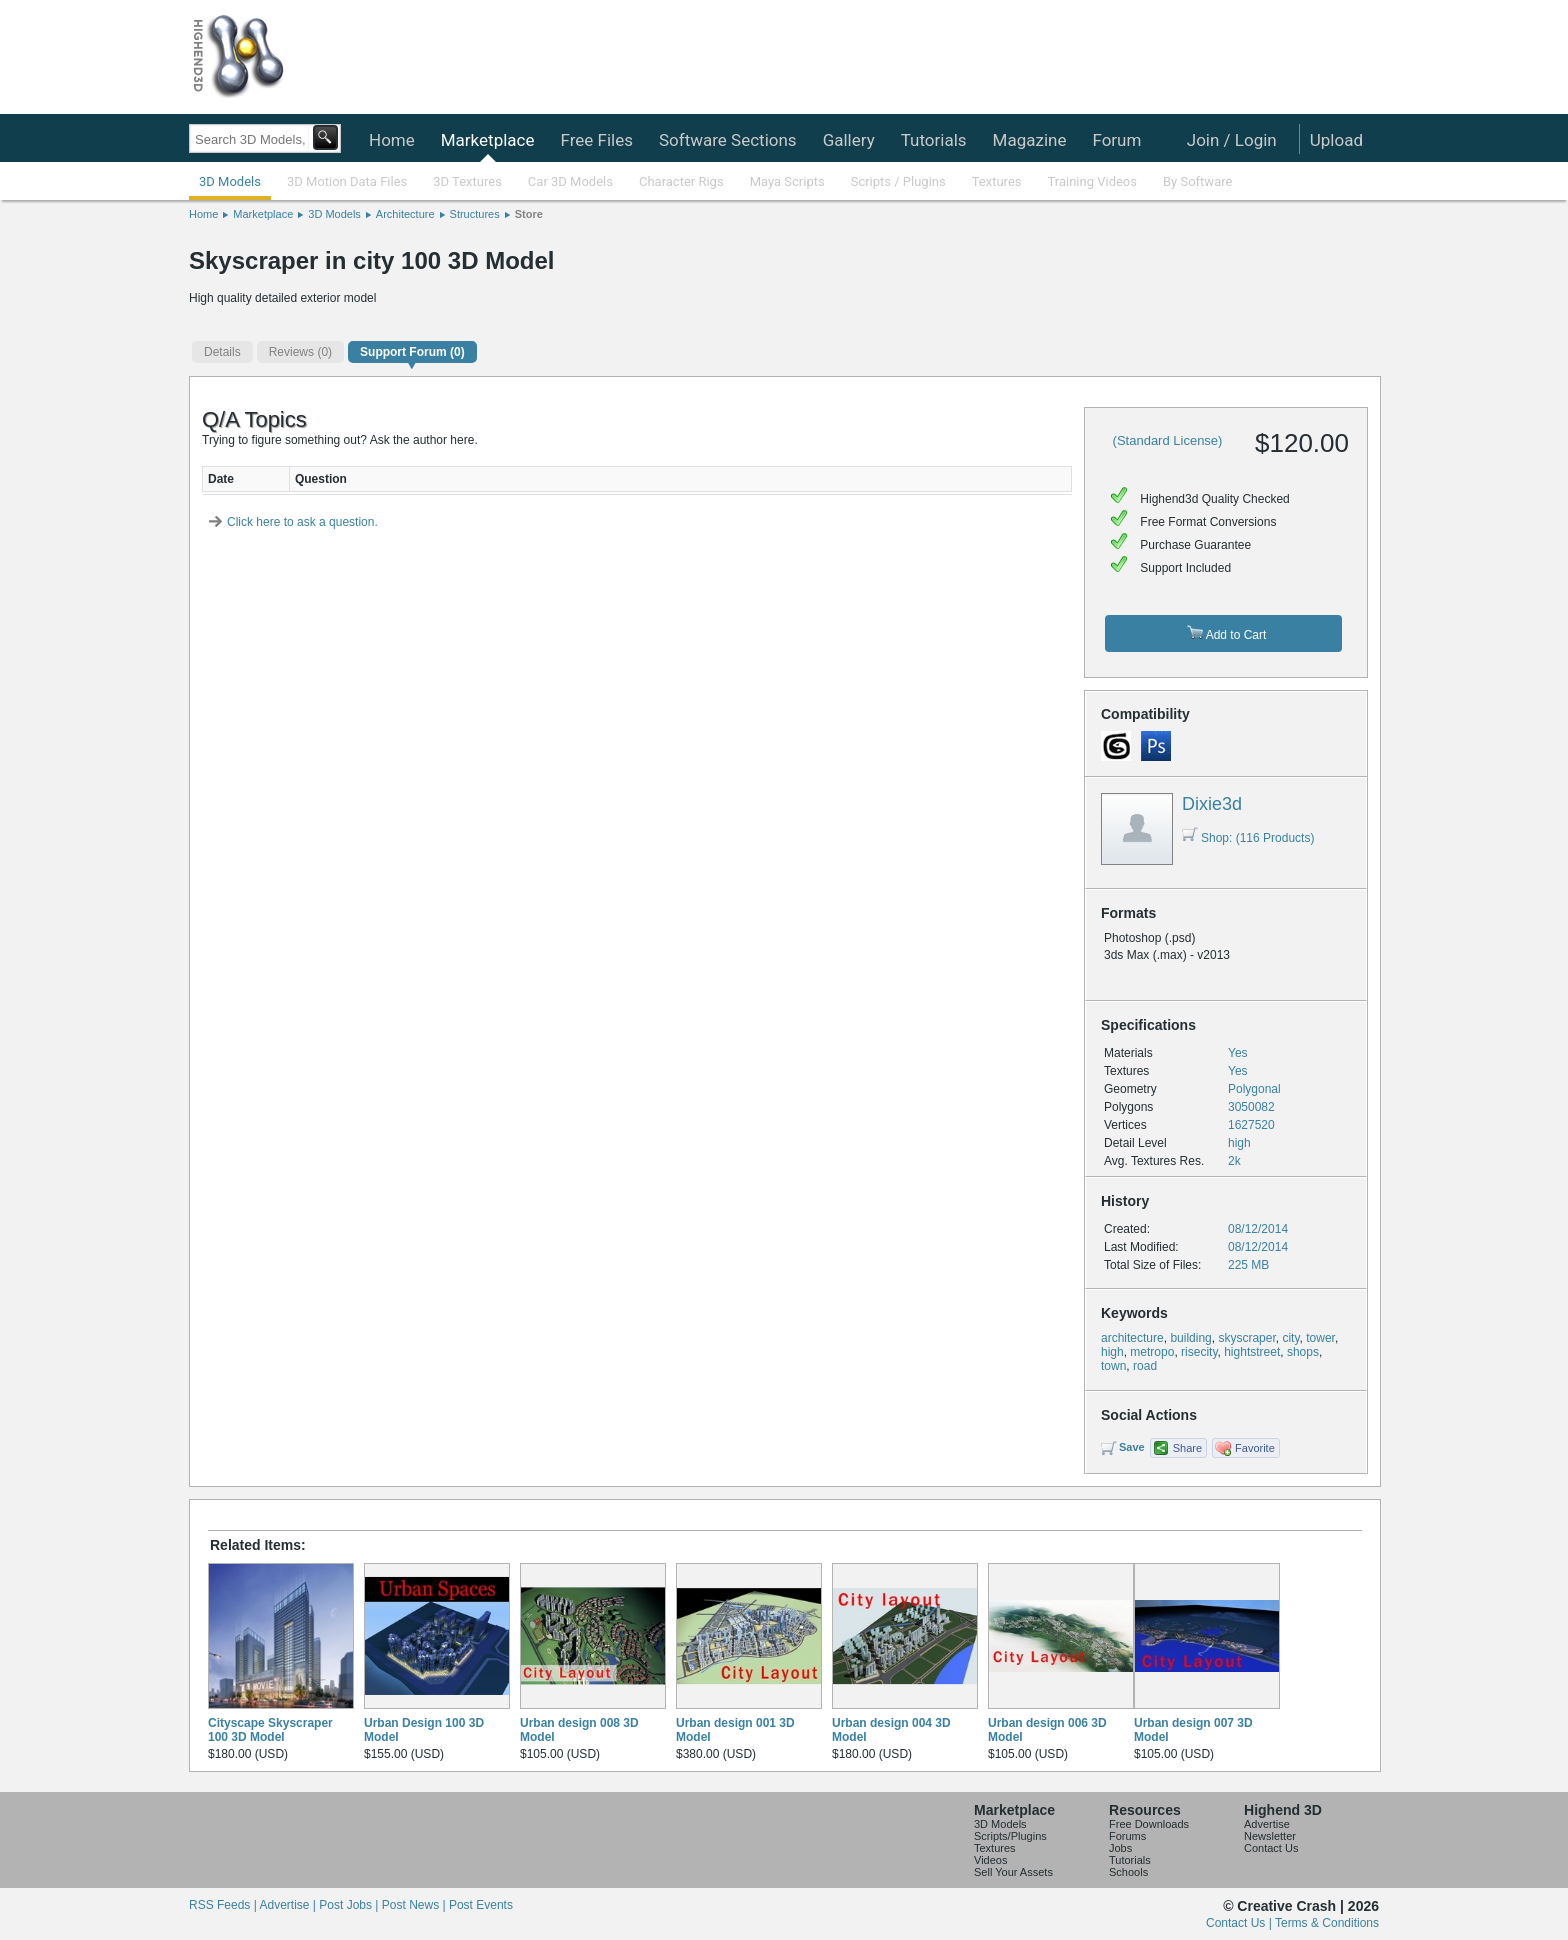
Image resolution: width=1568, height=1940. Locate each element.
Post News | (415, 1905)
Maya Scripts (787, 181)
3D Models (230, 181)
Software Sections (728, 140)
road (1145, 1366)
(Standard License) (1168, 440)
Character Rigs (681, 181)
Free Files (596, 140)
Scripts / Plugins (898, 181)
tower (1320, 1338)
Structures (475, 214)
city (1290, 1338)
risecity (1199, 1352)
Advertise (1267, 1824)
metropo (1152, 1352)
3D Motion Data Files (347, 181)
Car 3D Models (570, 181)
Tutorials (934, 140)
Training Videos (1092, 181)
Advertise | (289, 1905)
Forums (1127, 1836)
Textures (997, 181)
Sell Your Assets (1013, 1872)
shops (1303, 1352)
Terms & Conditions (1327, 1923)
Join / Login (1232, 140)
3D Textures (467, 181)
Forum (1116, 140)
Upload (1336, 140)
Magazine (1030, 140)
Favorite (1255, 1448)
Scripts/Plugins (1010, 1836)
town (1113, 1366)
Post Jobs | (350, 1905)
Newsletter (1270, 1836)
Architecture (405, 214)
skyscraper (1246, 1338)
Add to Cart (1226, 633)
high (1112, 1352)
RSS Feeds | (224, 1905)
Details (222, 352)
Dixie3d (1212, 804)
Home (392, 140)
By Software (1197, 181)
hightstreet (1252, 1352)
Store (529, 214)
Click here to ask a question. (302, 522)
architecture (1132, 1338)
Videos (990, 1860)
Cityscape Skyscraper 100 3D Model (270, 1730)
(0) (300, 352)
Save (1132, 1447)
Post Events (481, 1905)
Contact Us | (1240, 1923)
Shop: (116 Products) (1248, 838)
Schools (1128, 1872)
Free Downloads (1149, 1824)
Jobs (1120, 1848)
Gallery (849, 140)
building (1190, 1338)
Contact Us (1271, 1848)
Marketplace (488, 140)
